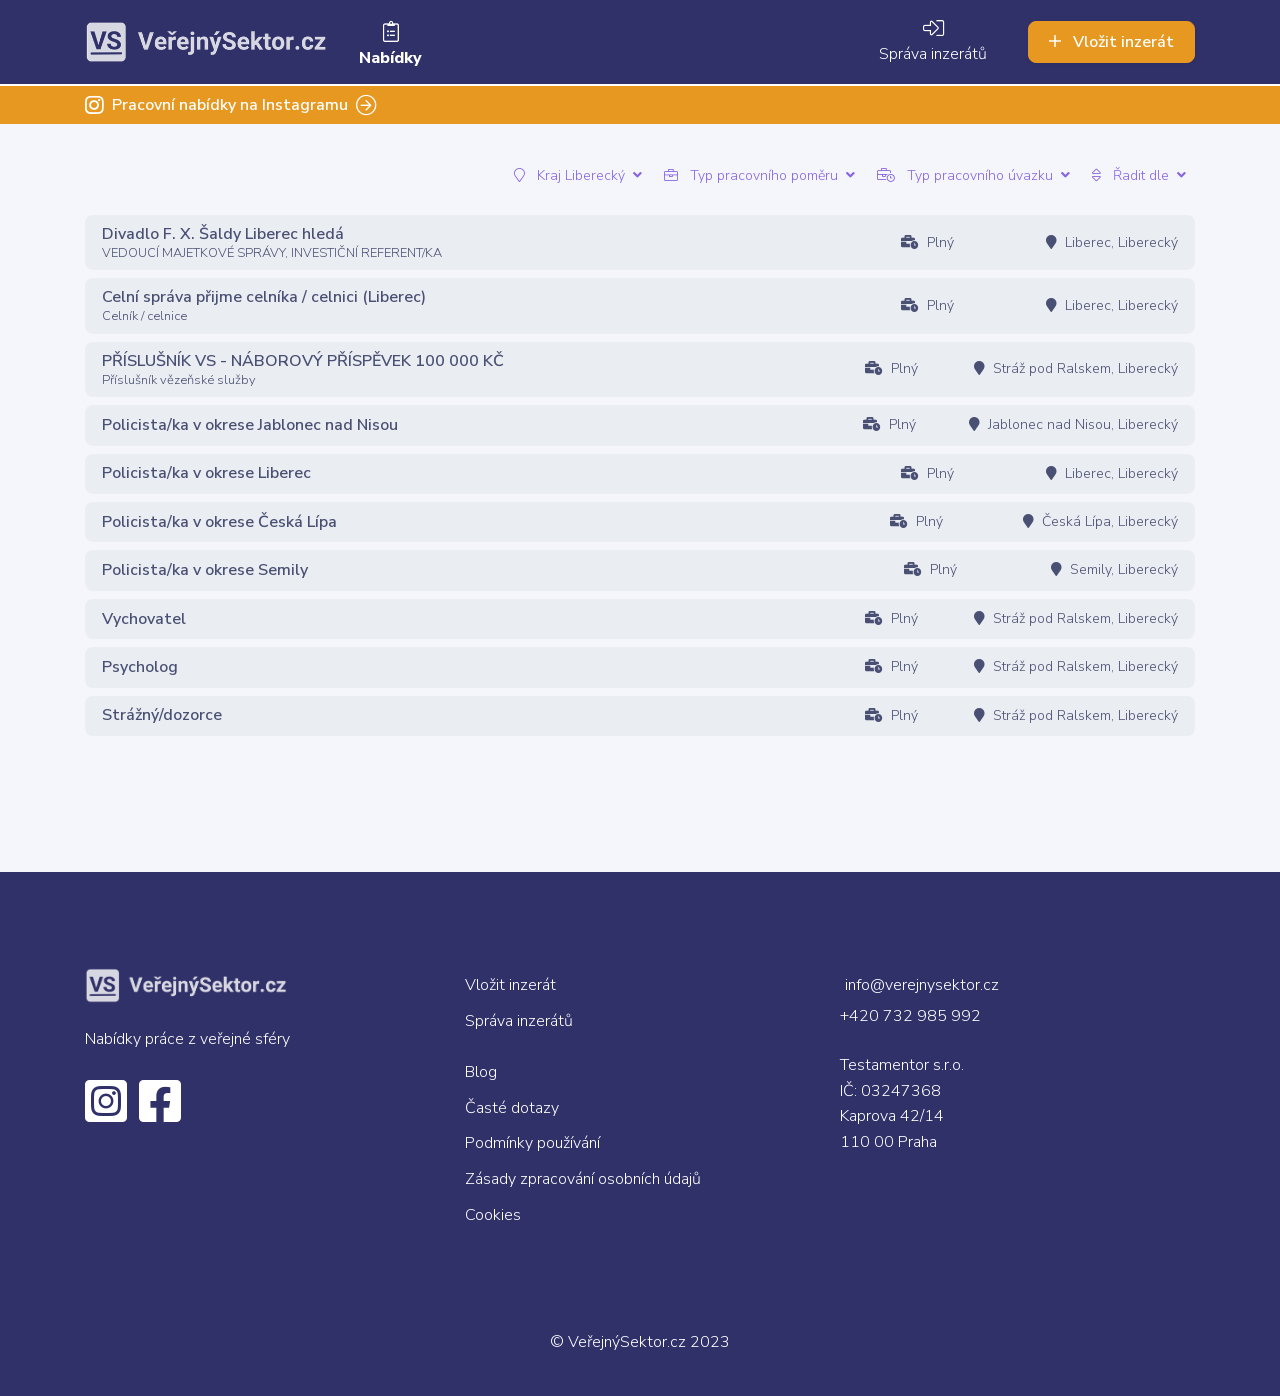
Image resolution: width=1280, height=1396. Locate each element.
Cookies (493, 1215)
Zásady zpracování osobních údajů (583, 1179)
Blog (481, 1072)
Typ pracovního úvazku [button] (973, 175)
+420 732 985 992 (910, 1016)
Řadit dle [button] (1139, 175)
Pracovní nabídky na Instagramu (231, 103)
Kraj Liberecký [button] (578, 175)
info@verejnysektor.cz (922, 985)
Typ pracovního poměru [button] (759, 175)
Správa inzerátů (933, 41)
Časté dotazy (512, 1108)
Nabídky (390, 45)
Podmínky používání (532, 1143)
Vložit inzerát (1111, 41)
